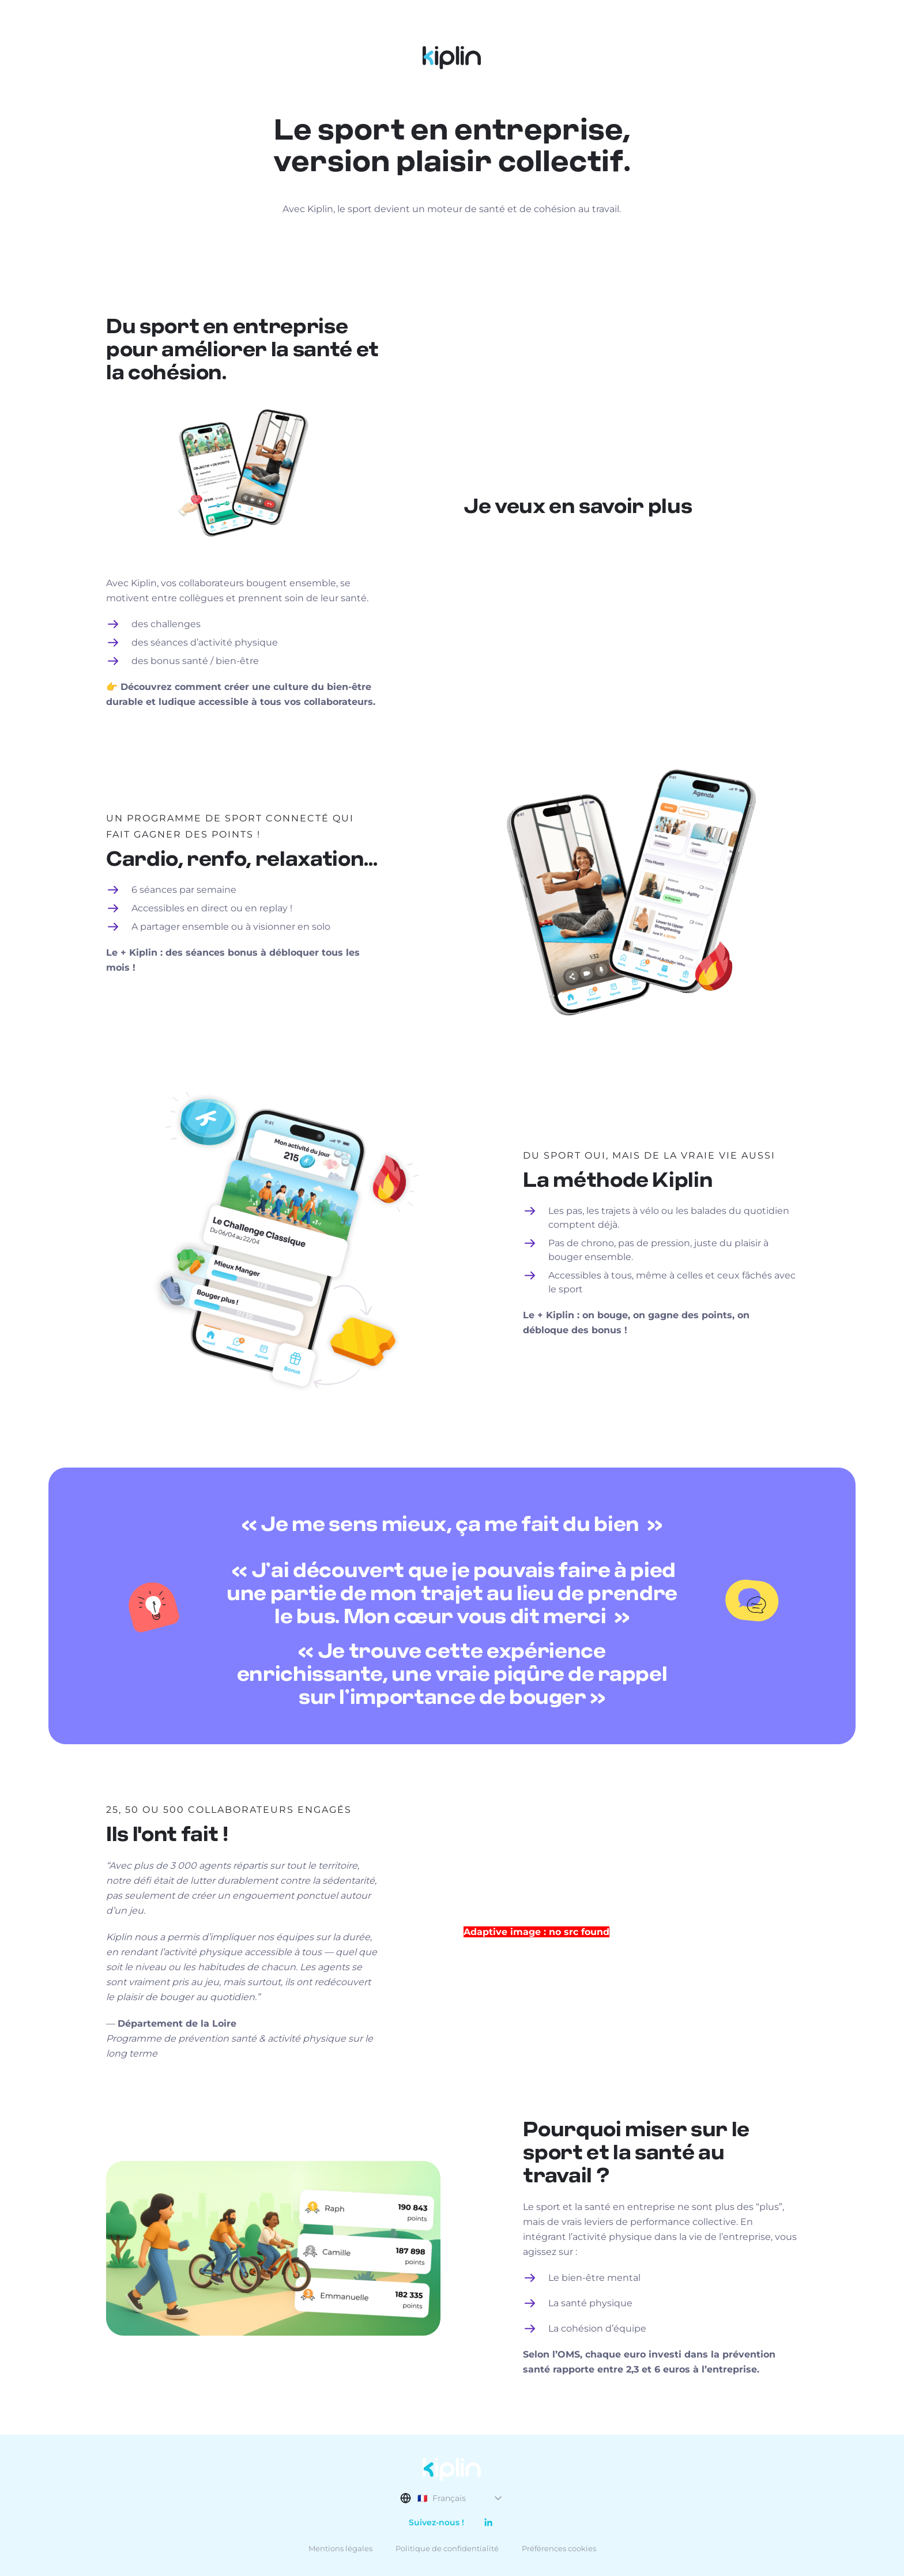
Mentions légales (340, 2548)
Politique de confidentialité (447, 2548)
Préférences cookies (559, 2548)
